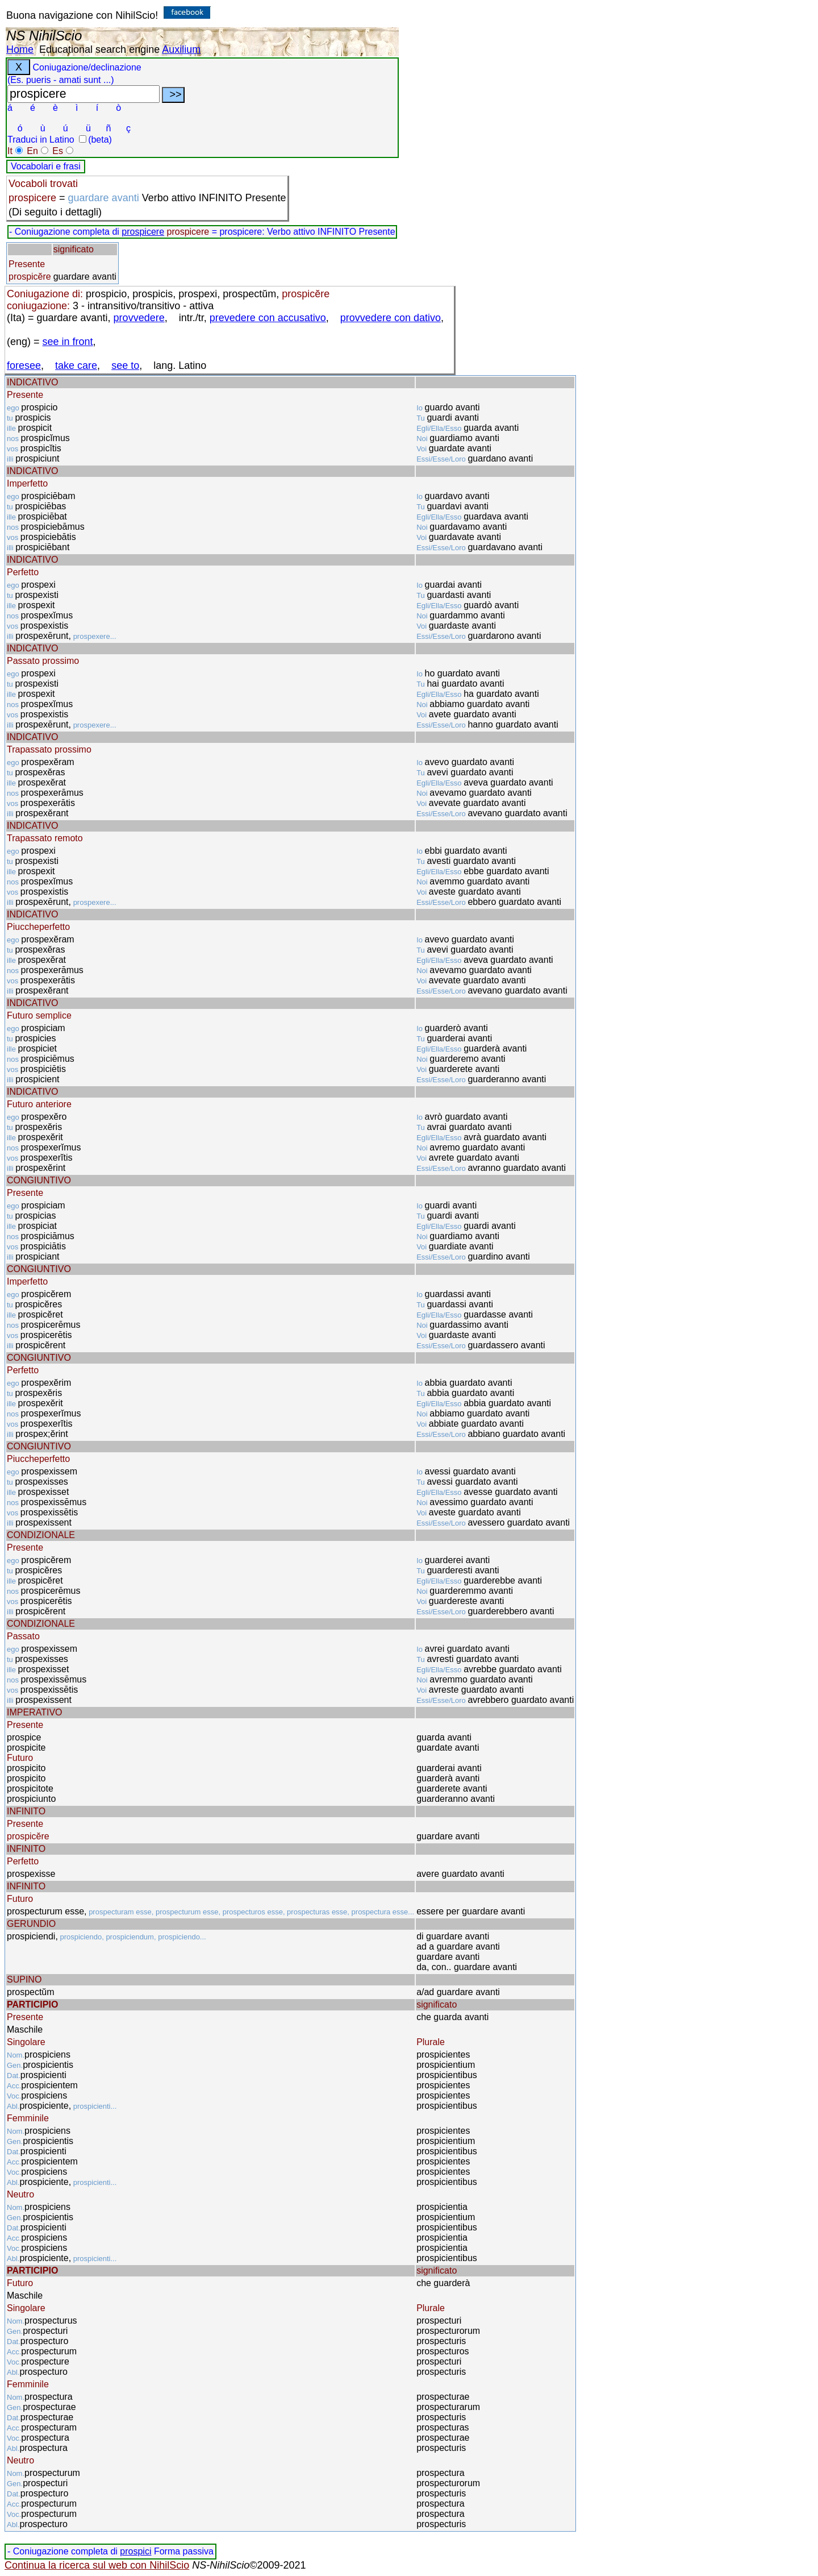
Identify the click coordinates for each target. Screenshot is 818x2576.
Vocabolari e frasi (46, 166)
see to (125, 365)
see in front (68, 341)
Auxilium (181, 49)
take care (76, 365)
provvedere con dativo (390, 317)
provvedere (139, 317)
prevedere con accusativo (268, 317)
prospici (135, 2551)
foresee (24, 365)
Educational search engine (99, 49)
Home (20, 49)
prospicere (143, 231)
